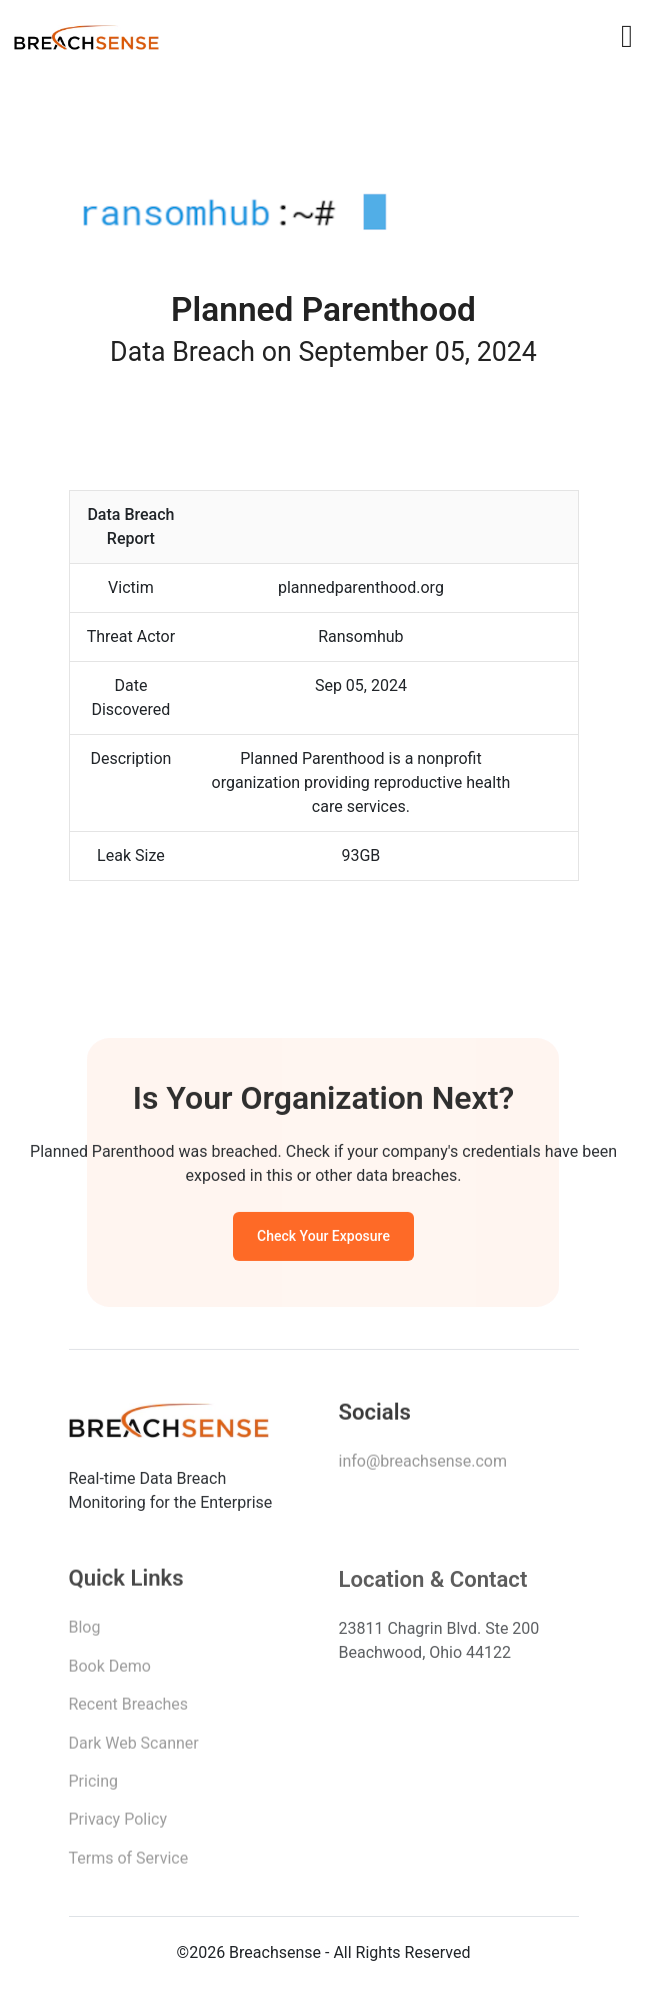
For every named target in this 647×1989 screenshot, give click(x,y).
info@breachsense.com (423, 1466)
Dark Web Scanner (134, 1748)
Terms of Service (129, 1864)
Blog (85, 1633)
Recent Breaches (129, 1710)
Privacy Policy (118, 1825)
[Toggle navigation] (627, 36)
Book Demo (110, 1672)
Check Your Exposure (323, 1239)
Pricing (94, 1787)
